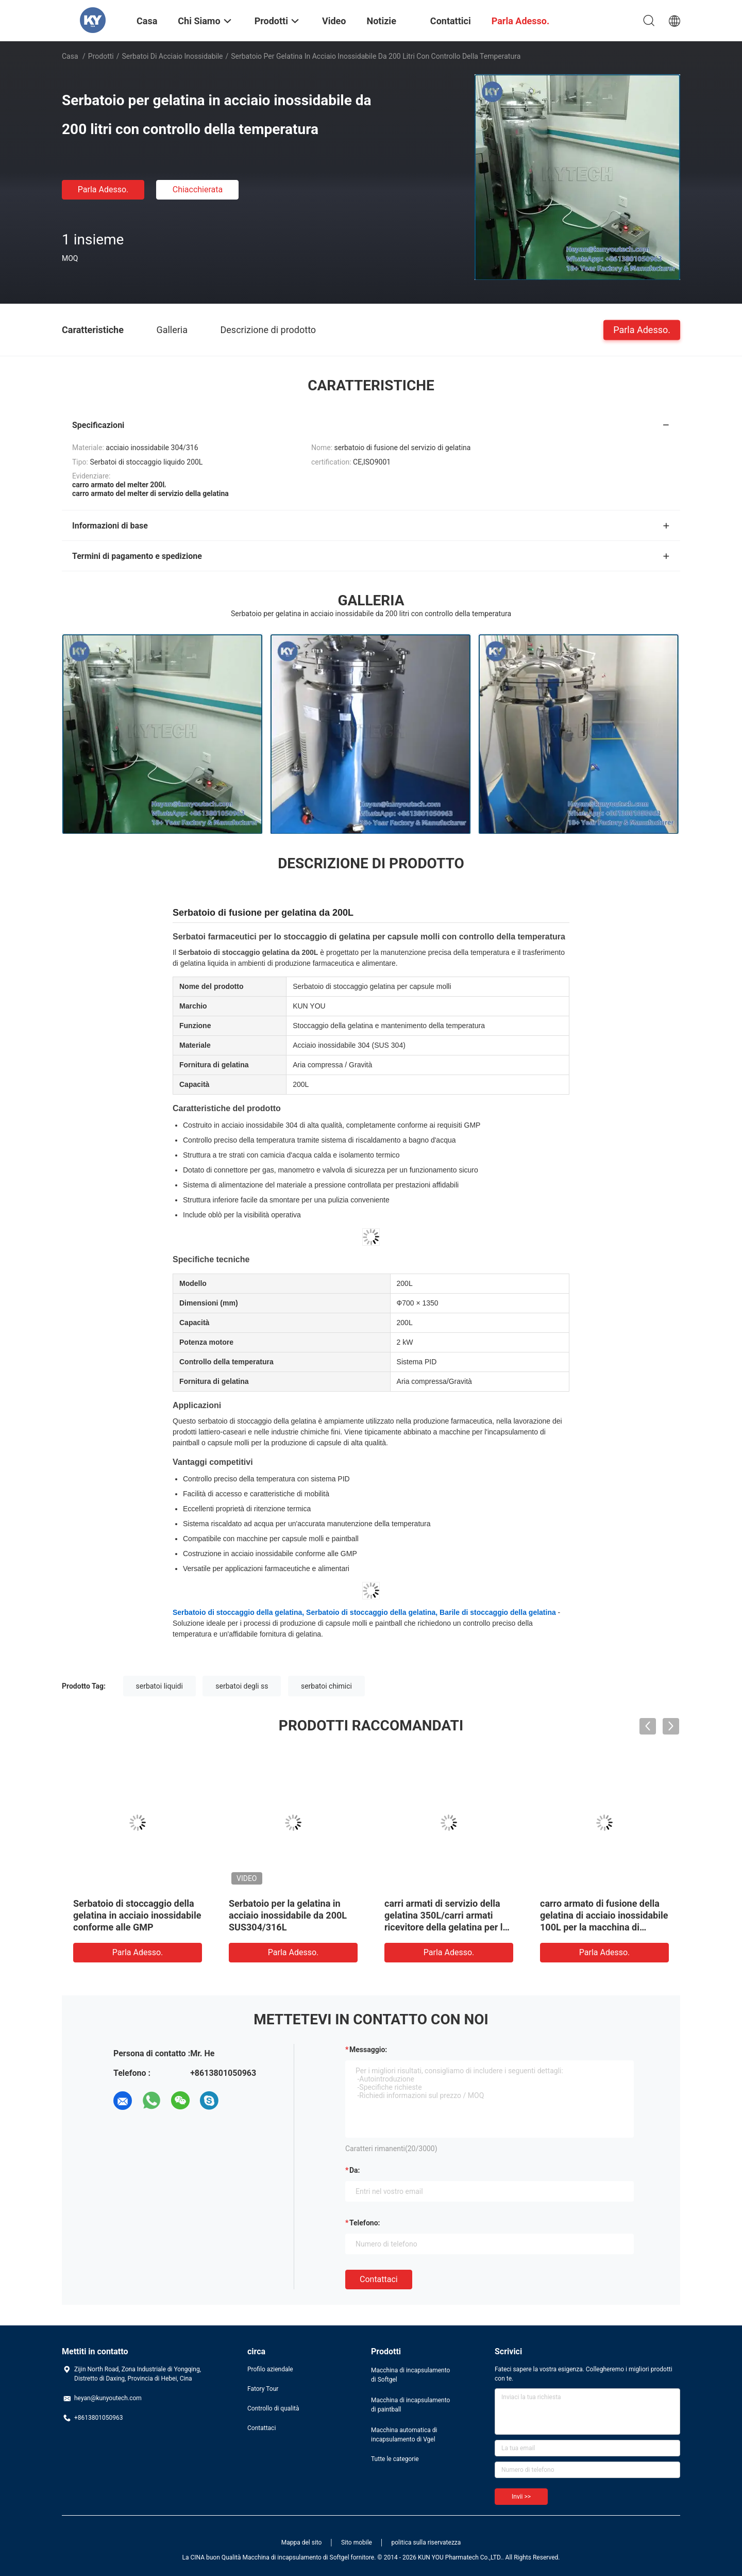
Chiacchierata (198, 189)
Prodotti (101, 56)
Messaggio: (368, 2049)
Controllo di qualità (273, 2408)
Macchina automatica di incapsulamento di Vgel (404, 2434)
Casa (70, 56)
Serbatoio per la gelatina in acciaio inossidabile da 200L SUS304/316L (288, 1915)
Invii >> (521, 2496)
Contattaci (379, 2279)
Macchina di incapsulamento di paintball (410, 2405)
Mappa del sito (301, 2542)
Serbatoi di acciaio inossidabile (172, 56)
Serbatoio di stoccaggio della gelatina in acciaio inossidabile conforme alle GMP (137, 1915)
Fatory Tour (262, 2388)
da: (354, 2170)
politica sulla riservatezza (426, 2542)
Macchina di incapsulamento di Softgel (410, 2375)
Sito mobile (356, 2542)
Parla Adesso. (103, 189)
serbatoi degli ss (241, 1686)
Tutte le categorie (395, 2459)
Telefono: (364, 2223)
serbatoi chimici (326, 1686)
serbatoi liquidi (159, 1686)
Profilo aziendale (270, 2369)
